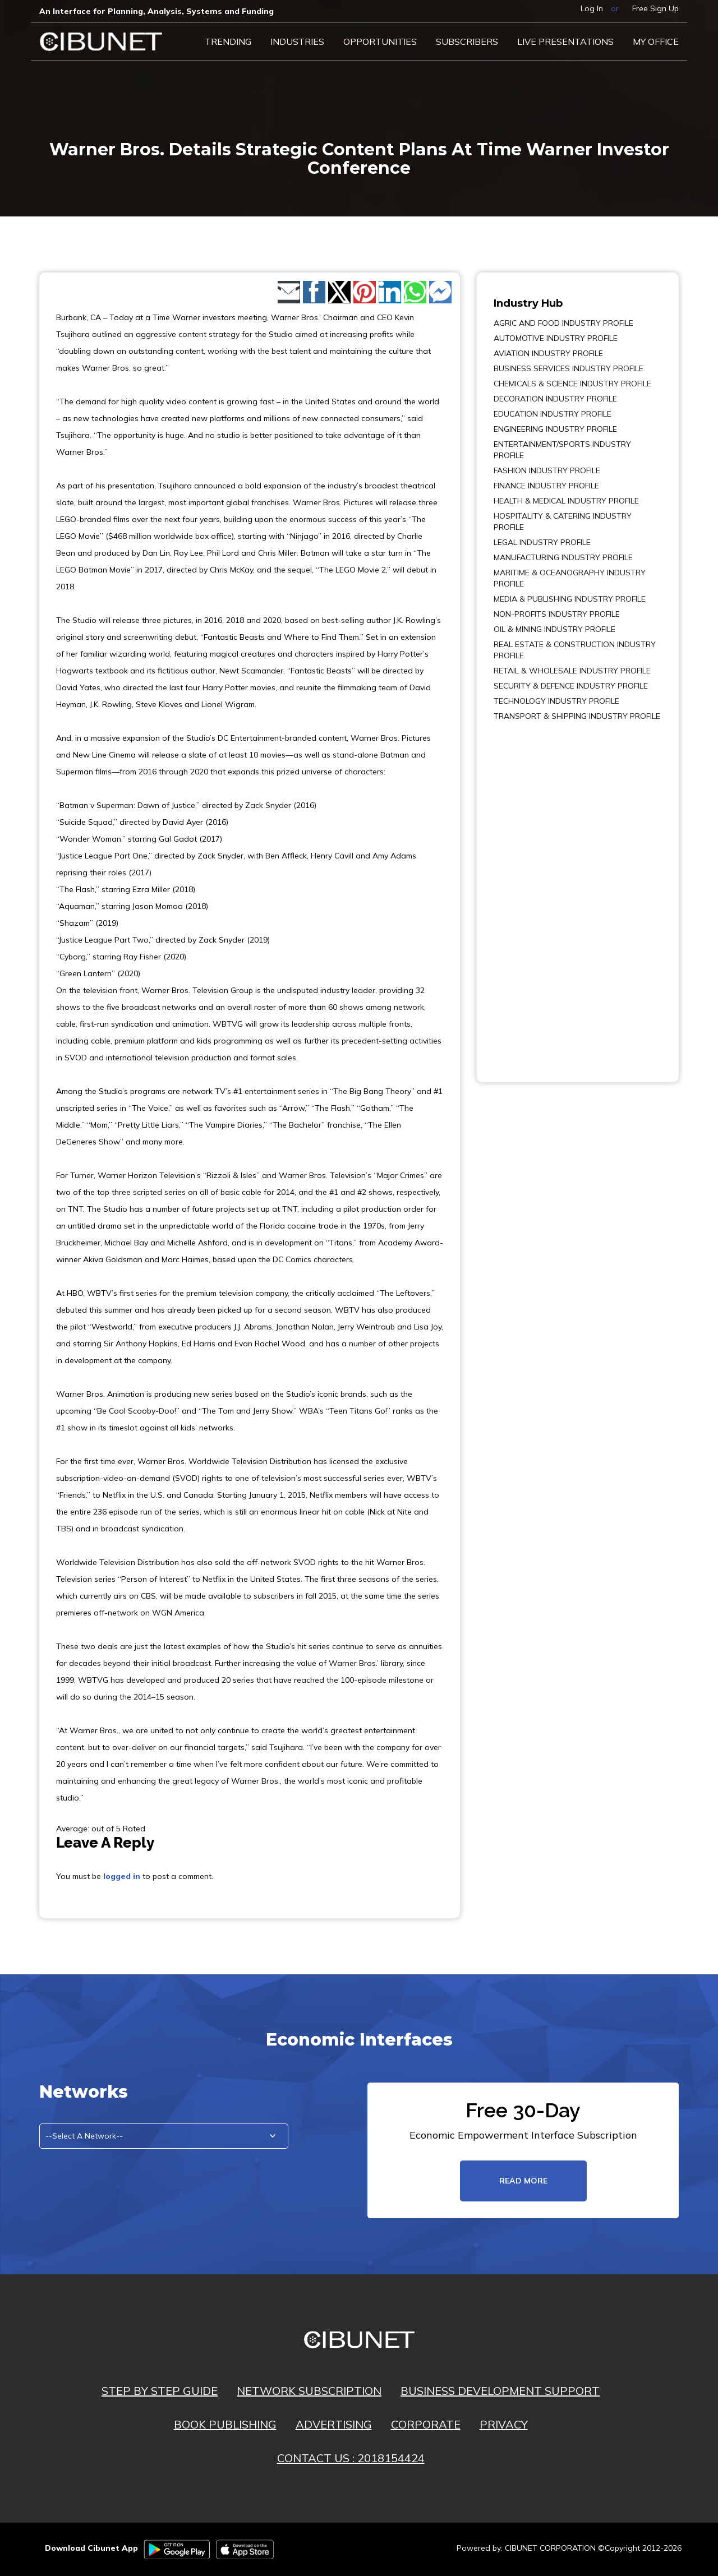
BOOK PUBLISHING (225, 2424)
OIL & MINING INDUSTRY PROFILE (554, 629)
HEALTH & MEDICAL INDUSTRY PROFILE (566, 501)
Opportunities (380, 41)
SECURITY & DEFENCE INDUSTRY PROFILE (571, 686)
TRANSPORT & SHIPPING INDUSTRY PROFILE (577, 716)
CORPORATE (426, 2424)
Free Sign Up (655, 8)
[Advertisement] (527, 894)
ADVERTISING (334, 2424)
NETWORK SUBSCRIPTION (309, 2391)
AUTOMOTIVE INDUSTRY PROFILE (556, 338)
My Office (656, 41)
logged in (121, 1876)
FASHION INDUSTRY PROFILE (547, 470)
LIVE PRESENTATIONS (565, 41)
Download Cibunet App (91, 2548)
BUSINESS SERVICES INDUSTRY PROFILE (568, 368)
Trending (228, 41)
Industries (297, 41)
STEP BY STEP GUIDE (160, 2391)
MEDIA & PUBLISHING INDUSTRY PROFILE (570, 599)
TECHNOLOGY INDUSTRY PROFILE (556, 701)
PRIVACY (504, 2424)
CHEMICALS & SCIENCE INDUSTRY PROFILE (572, 383)
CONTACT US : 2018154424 (351, 2458)
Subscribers (467, 41)
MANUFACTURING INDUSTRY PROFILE (563, 557)
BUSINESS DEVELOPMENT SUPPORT (500, 2391)
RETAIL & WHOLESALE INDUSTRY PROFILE (572, 671)
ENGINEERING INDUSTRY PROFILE (555, 429)
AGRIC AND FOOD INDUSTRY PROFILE (563, 323)
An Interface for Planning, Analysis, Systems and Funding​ (156, 11)
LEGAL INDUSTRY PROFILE (542, 542)
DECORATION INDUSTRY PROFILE (555, 399)
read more (523, 2181)
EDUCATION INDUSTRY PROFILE (552, 414)
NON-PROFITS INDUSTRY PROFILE (557, 614)
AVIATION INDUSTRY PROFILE (548, 353)
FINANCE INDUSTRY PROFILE (546, 486)
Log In (592, 8)
